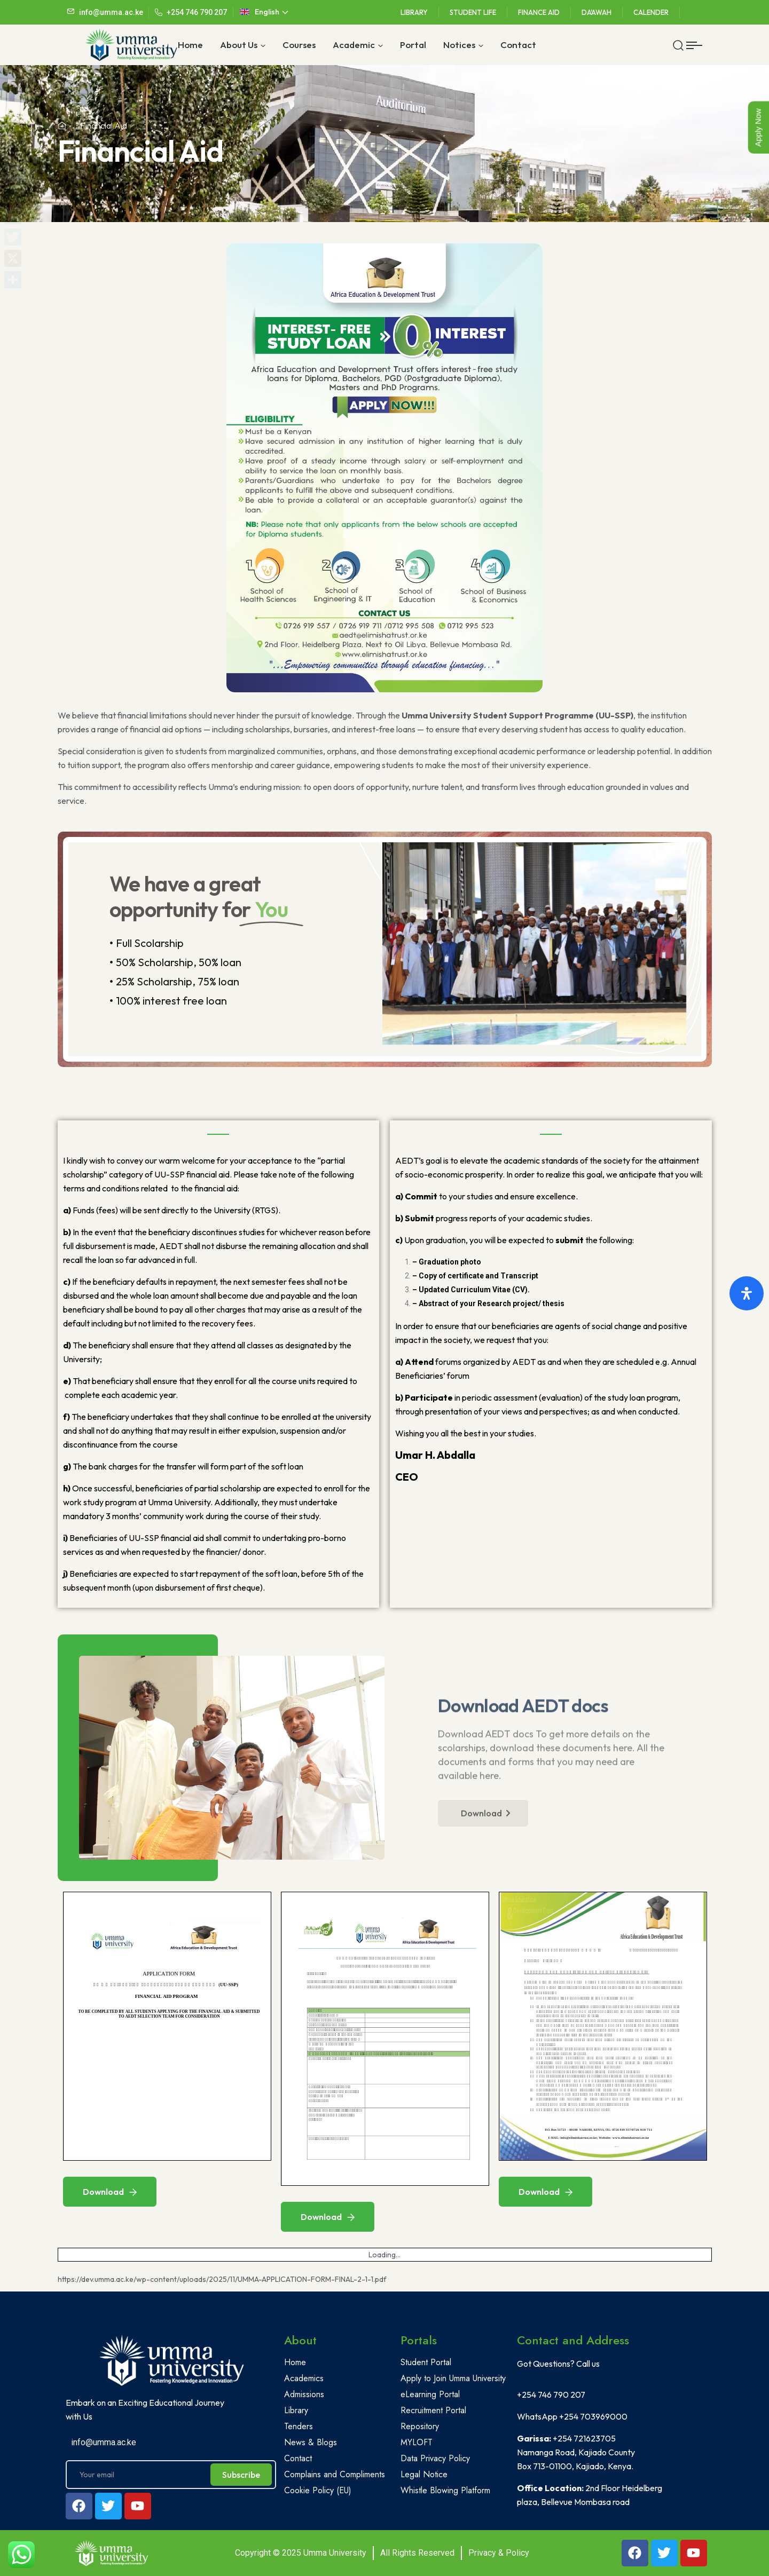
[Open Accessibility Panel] (746, 1293)
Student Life (473, 12)
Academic (354, 44)
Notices (459, 44)
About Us (238, 44)
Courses (299, 44)
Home (190, 44)
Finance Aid (539, 12)
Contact (518, 44)
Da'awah (596, 12)
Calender (651, 12)
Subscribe (241, 2474)
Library (414, 12)
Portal (413, 44)
